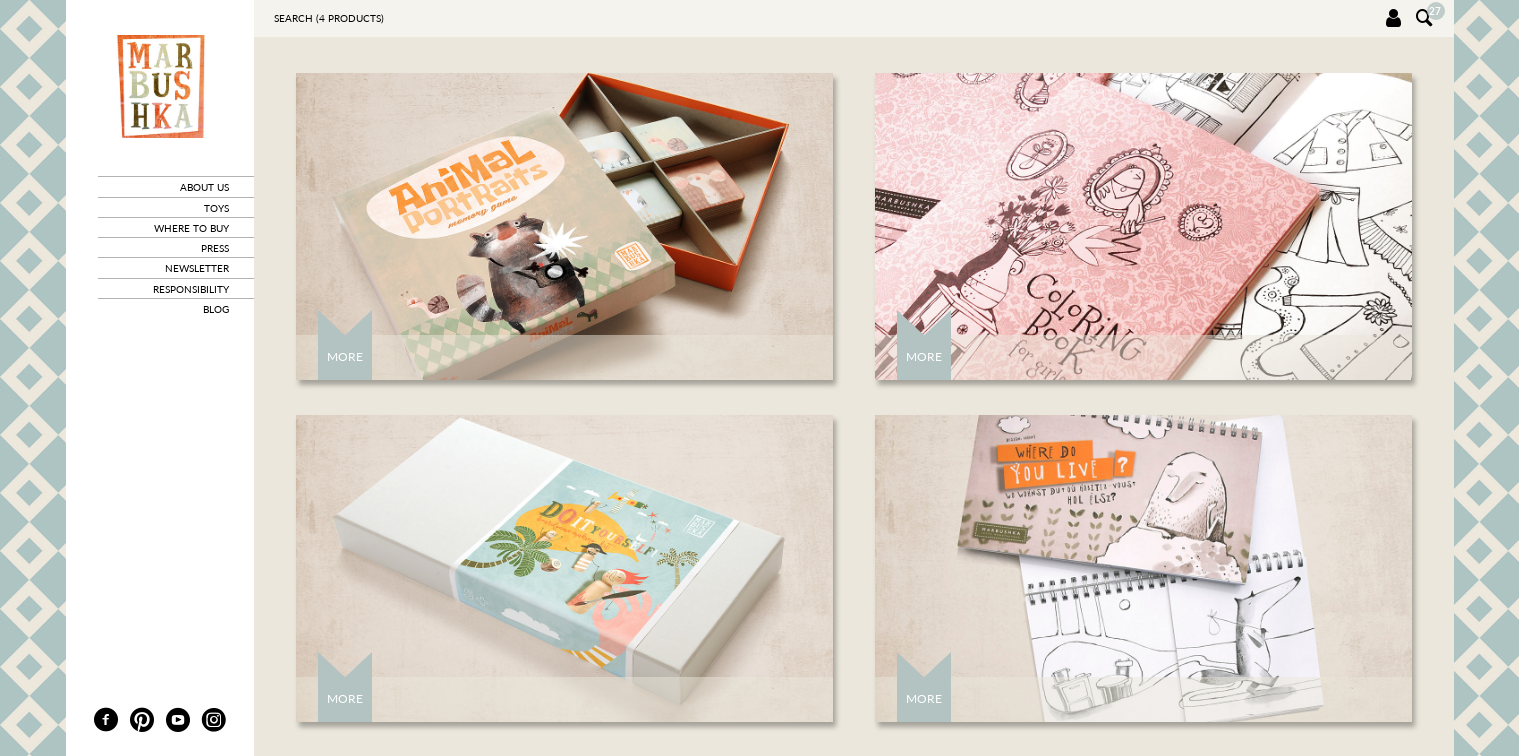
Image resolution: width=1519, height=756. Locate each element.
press (215, 248)
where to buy (191, 228)
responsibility (191, 289)
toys (216, 208)
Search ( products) (329, 18)
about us (204, 187)
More (345, 356)
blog (216, 309)
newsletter (197, 268)
